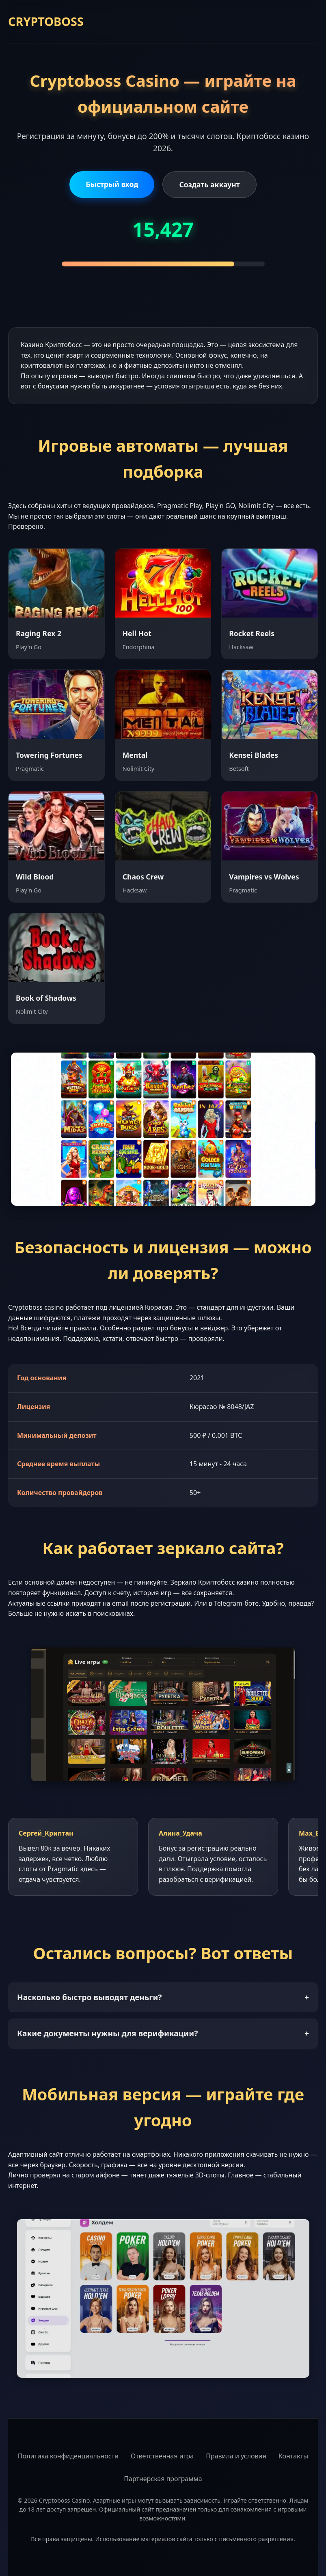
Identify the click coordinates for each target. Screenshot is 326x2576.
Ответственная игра (162, 2456)
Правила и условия (236, 2456)
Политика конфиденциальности (68, 2456)
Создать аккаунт (209, 184)
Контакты (293, 2456)
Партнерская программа (163, 2478)
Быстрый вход (112, 184)
